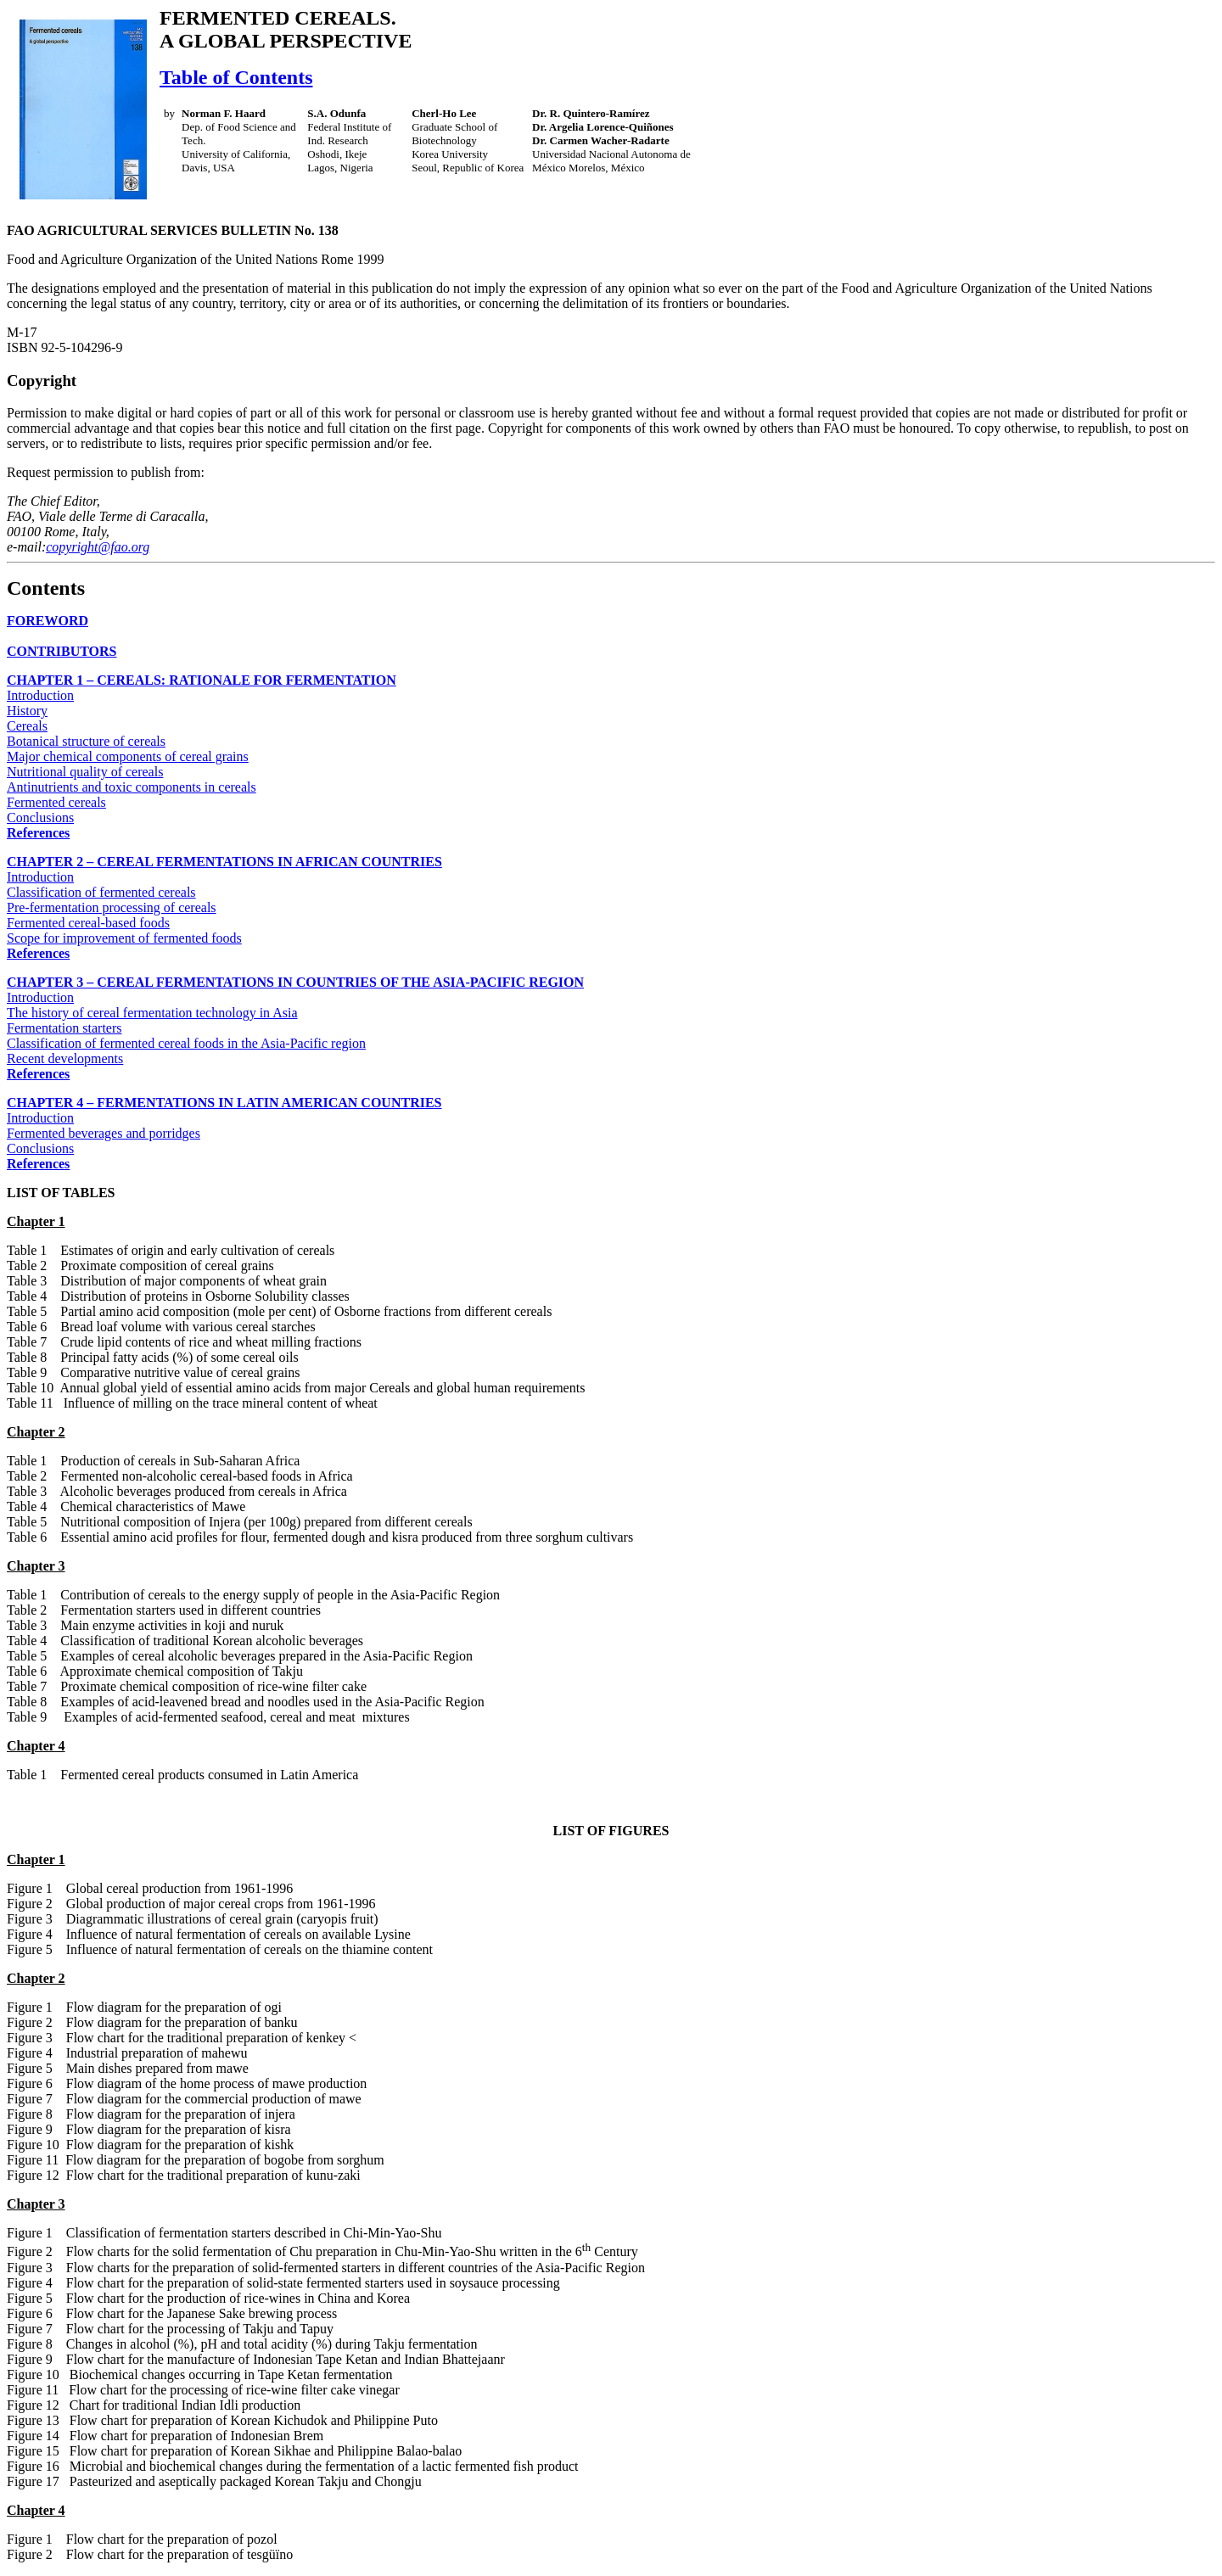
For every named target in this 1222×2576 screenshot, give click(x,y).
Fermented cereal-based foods (88, 923)
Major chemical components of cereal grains (128, 756)
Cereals (27, 726)
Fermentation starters (64, 1028)
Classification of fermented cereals (101, 892)
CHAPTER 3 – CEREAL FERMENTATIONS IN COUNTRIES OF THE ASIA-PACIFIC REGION (295, 982)
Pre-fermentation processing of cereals (111, 907)
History (27, 710)
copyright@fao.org (97, 547)
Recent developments (65, 1058)
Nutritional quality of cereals (85, 771)
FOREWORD (47, 620)
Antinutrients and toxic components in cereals (131, 787)
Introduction (40, 695)
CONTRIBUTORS (62, 651)
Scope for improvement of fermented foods (124, 938)
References (38, 833)
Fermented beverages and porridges (103, 1133)
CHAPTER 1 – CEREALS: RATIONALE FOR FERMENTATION (201, 680)
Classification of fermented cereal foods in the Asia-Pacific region (186, 1043)
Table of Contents (236, 77)
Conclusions (40, 817)
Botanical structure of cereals (86, 741)
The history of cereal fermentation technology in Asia (152, 1012)
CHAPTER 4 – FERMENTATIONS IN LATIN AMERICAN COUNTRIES (224, 1102)
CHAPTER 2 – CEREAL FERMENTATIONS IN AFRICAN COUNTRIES (224, 861)
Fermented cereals (56, 802)
